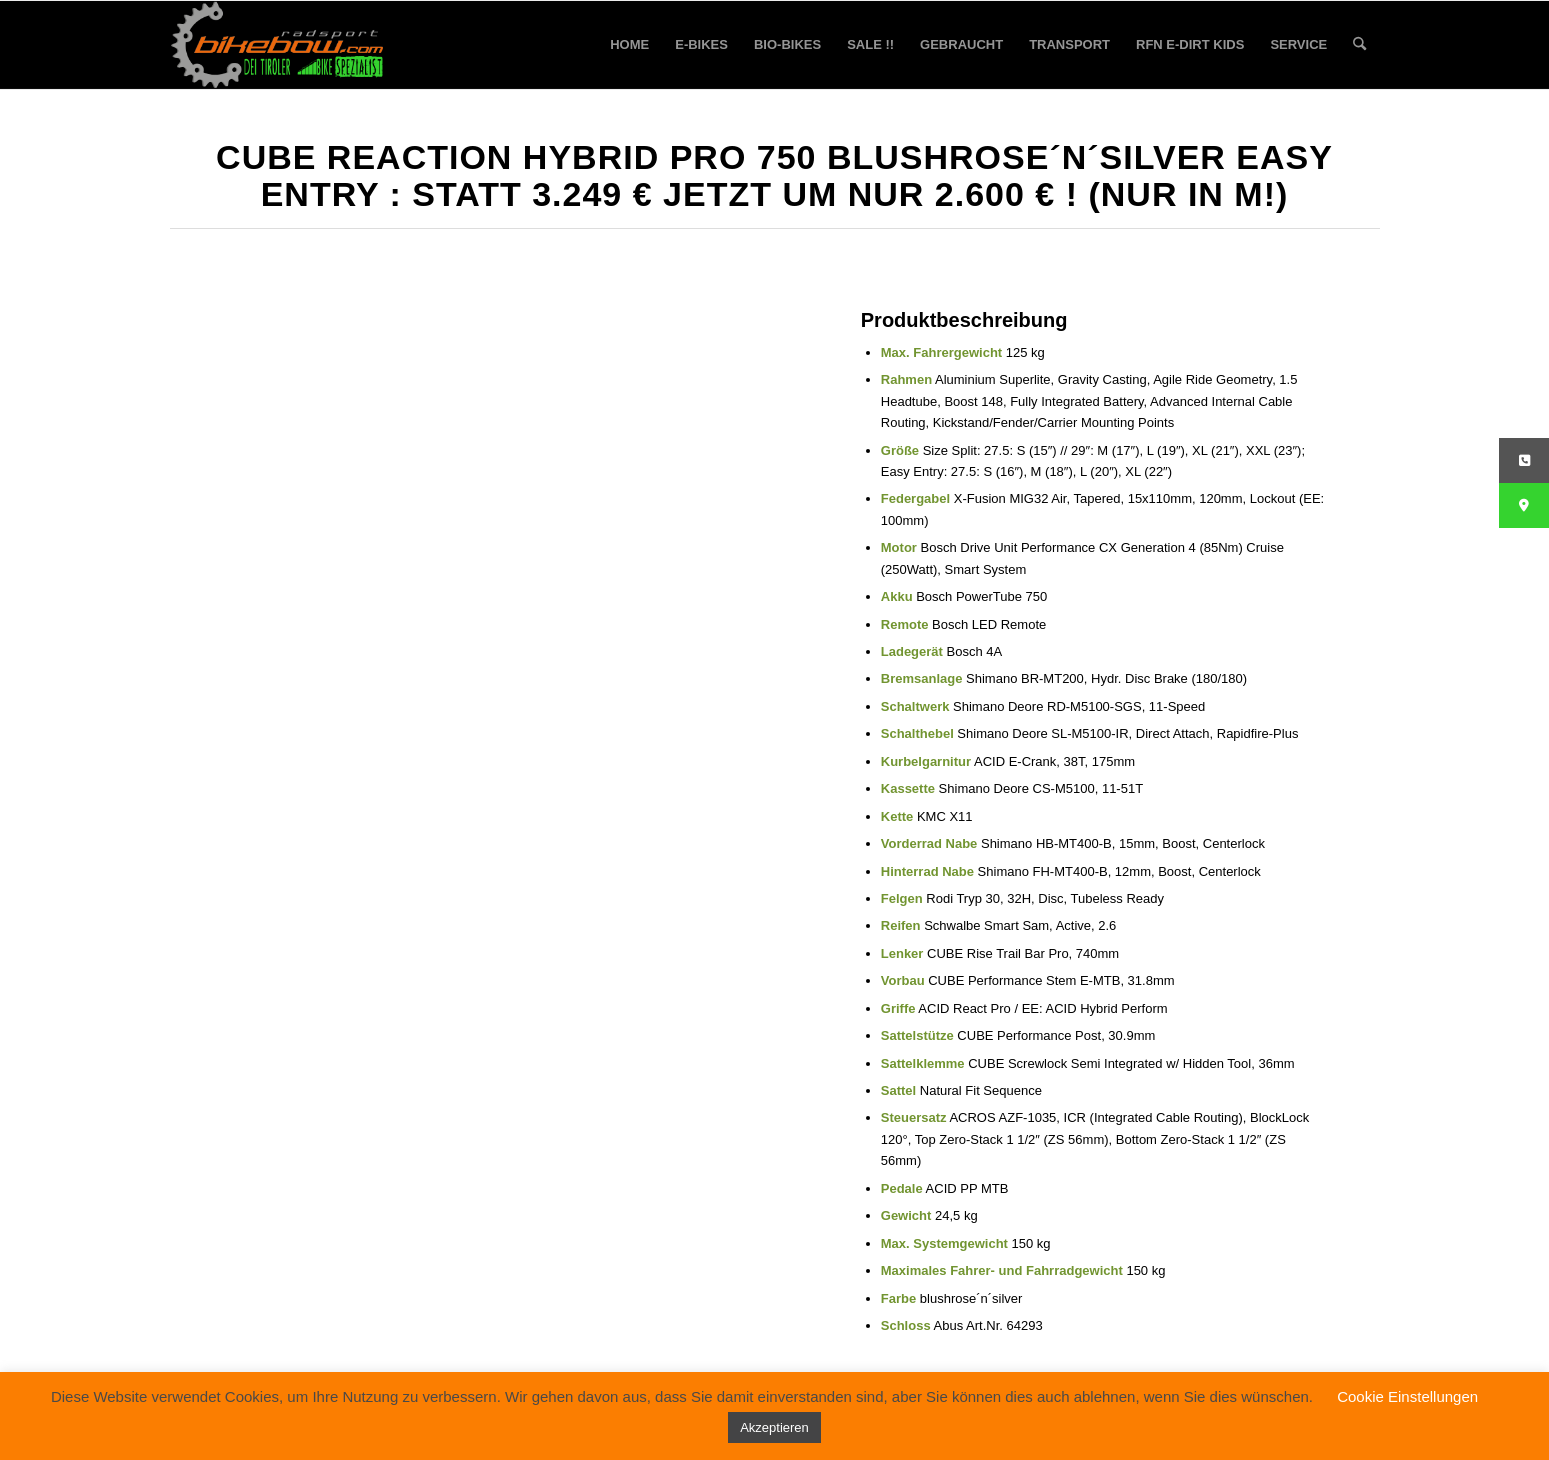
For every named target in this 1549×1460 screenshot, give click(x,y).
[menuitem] (629, 45)
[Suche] (1359, 45)
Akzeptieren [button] (774, 1427)
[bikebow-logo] (278, 45)
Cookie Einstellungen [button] (1407, 1396)
